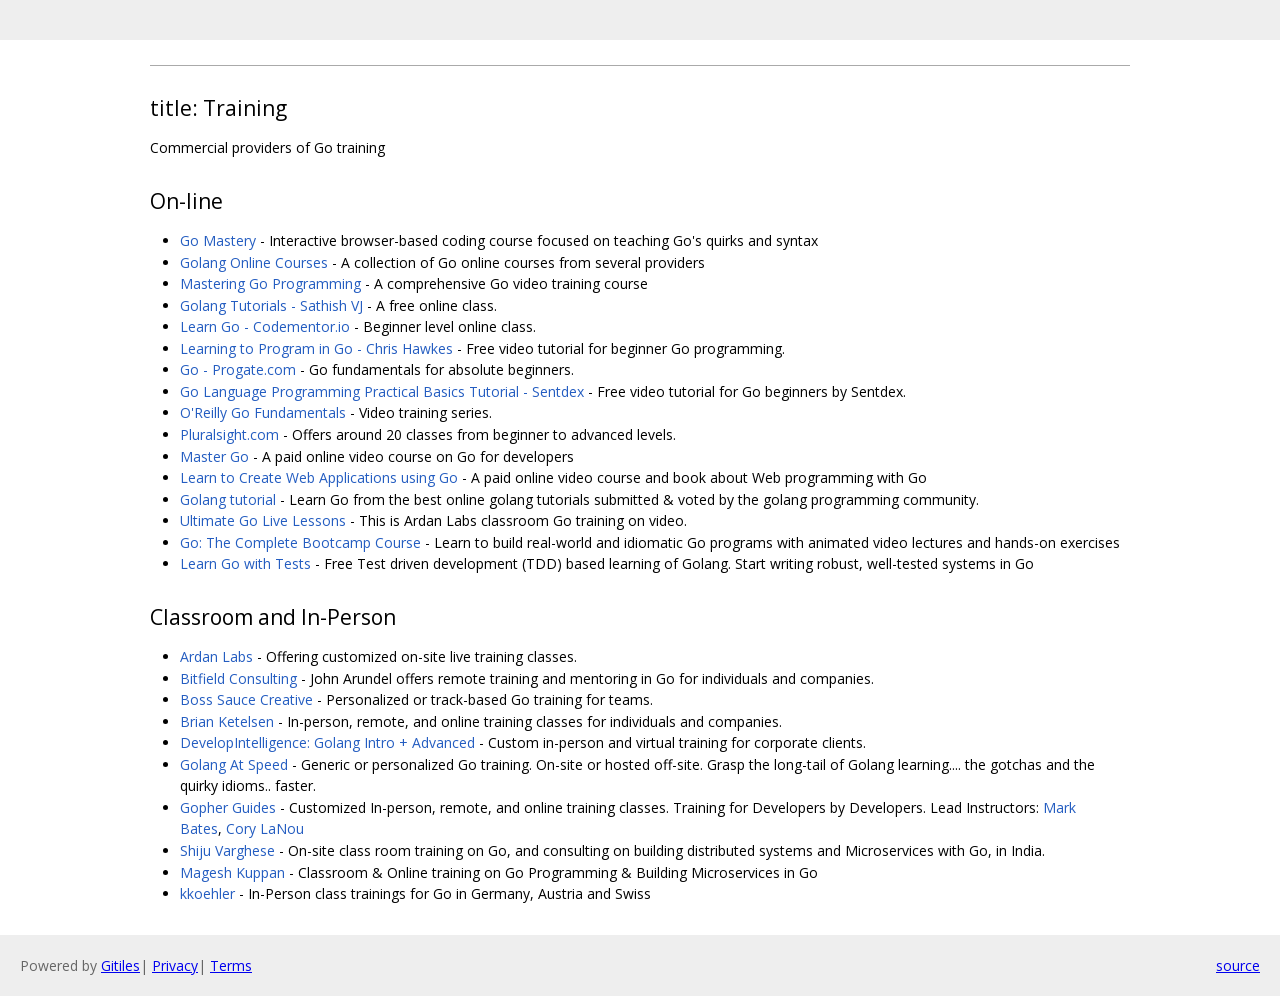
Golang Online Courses (254, 262)
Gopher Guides (228, 807)
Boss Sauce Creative (246, 699)
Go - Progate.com (238, 369)
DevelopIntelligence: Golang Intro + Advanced (327, 742)
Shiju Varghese (227, 850)
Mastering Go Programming (270, 283)
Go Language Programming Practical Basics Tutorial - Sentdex (382, 391)
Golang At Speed (234, 764)
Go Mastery (218, 240)
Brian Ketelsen (227, 721)
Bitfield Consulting (238, 678)
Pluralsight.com (229, 434)
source (1238, 965)
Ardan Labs (216, 656)
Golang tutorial (228, 499)
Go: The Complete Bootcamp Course (300, 542)
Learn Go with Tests (245, 563)
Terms (231, 965)
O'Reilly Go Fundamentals (263, 412)
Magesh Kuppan (232, 872)
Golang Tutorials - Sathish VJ (271, 305)
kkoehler (207, 893)
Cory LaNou (265, 828)
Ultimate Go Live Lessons (263, 520)
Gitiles (120, 965)
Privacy (175, 965)
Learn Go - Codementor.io (265, 326)
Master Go (214, 456)
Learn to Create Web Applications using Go (319, 477)
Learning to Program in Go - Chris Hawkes (316, 348)
